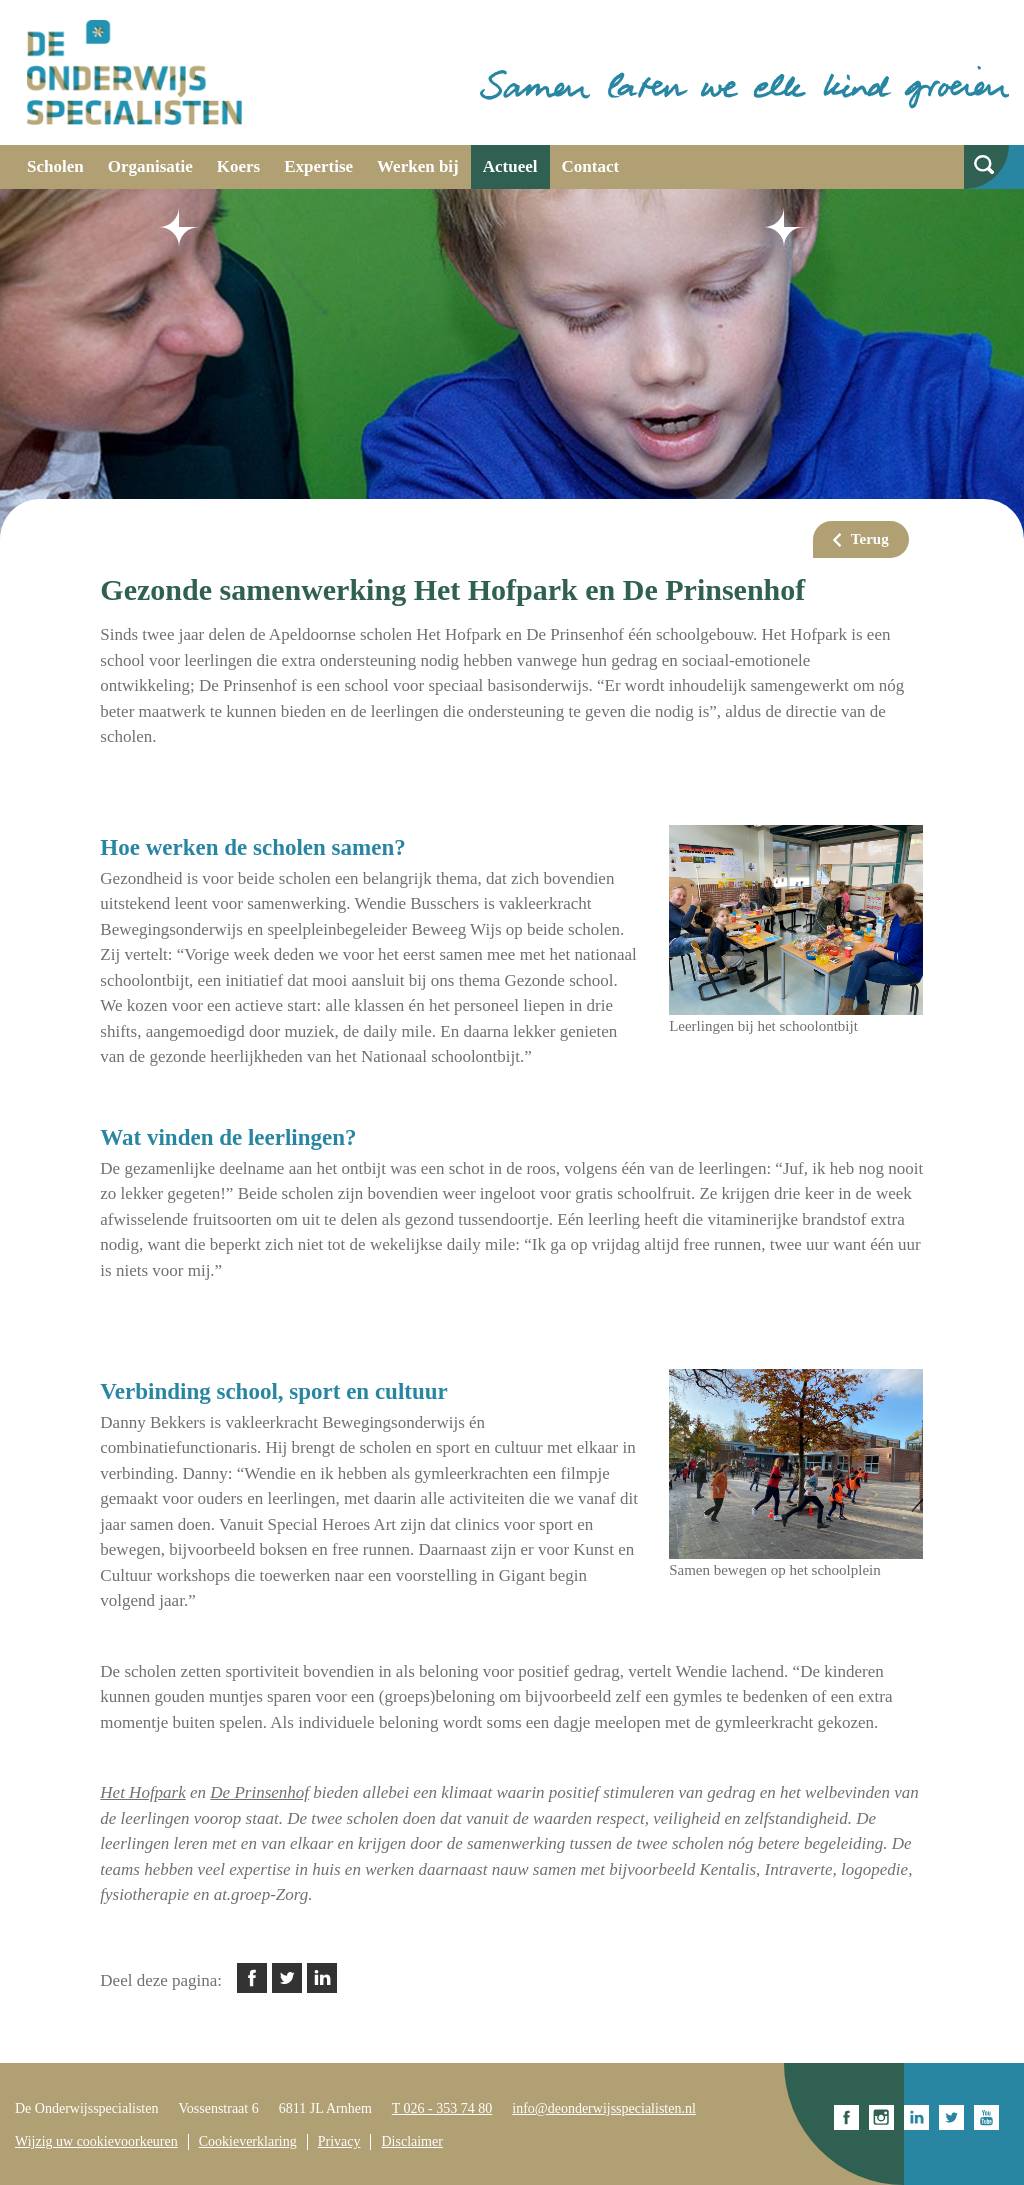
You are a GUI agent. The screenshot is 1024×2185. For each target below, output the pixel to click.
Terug (870, 539)
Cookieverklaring (248, 2141)
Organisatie (150, 166)
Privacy (339, 2141)
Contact (591, 166)
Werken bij (418, 166)
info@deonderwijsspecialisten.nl (604, 2108)
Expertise (318, 166)
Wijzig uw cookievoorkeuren (96, 2141)
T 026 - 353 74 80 (442, 2108)
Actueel (510, 166)
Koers (238, 166)
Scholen (55, 166)
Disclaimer (411, 2141)
